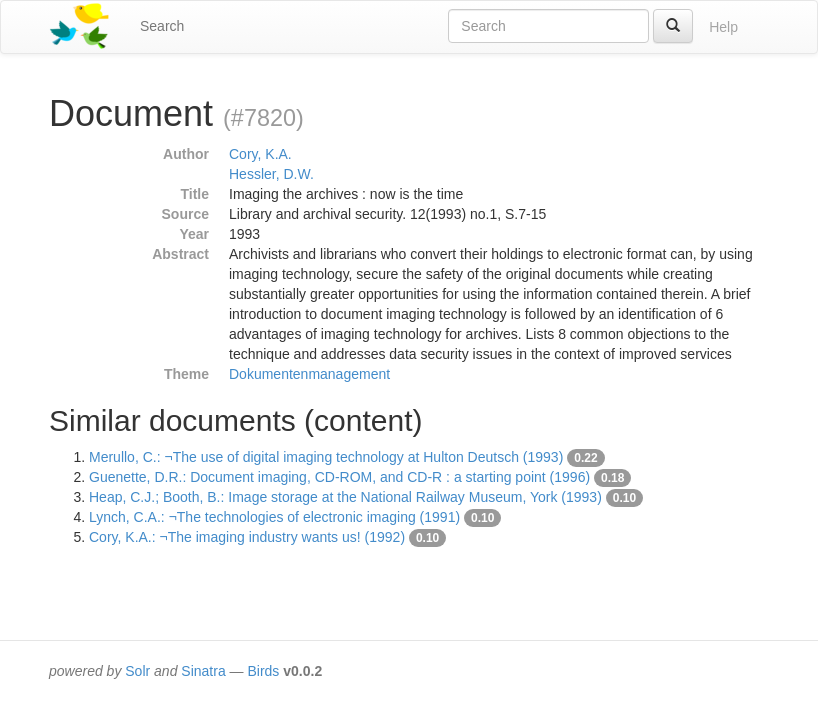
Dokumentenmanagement (309, 374)
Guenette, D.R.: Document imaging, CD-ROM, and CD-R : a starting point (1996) (339, 477)
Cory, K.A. (260, 154)
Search (162, 26)
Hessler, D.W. (271, 174)
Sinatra (203, 671)
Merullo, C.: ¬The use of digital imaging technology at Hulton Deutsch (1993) (326, 457)
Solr (137, 671)
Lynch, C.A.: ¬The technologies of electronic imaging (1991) (274, 517)
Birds (263, 671)
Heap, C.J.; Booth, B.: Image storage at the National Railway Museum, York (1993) (345, 497)
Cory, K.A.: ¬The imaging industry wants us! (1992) (247, 537)
